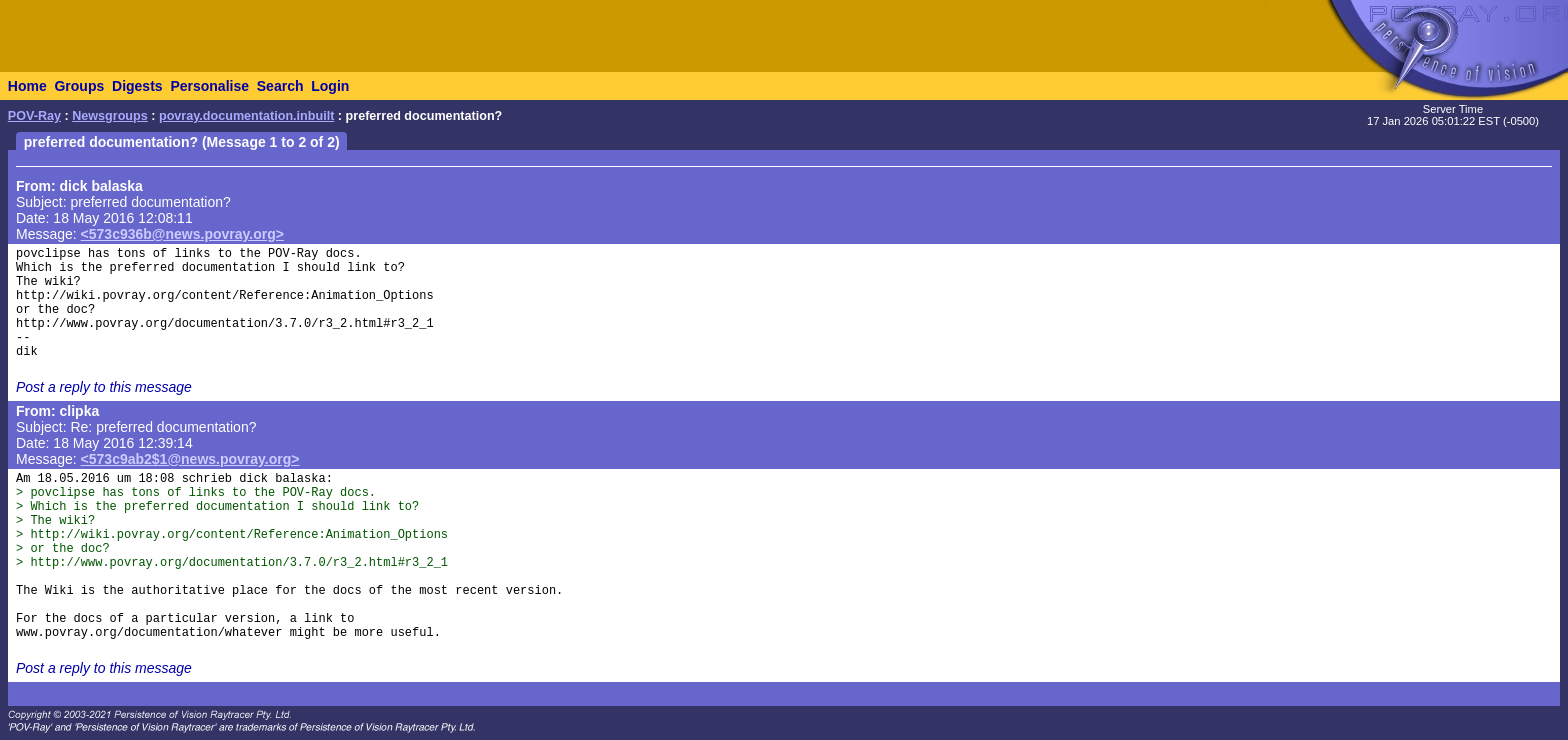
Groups (79, 86)
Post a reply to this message (104, 387)
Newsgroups (110, 116)
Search (280, 86)
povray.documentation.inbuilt (246, 116)
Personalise (209, 86)
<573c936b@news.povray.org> (182, 234)
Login (330, 86)
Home (27, 86)
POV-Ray (34, 116)
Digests (137, 86)
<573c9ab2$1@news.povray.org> (190, 459)
